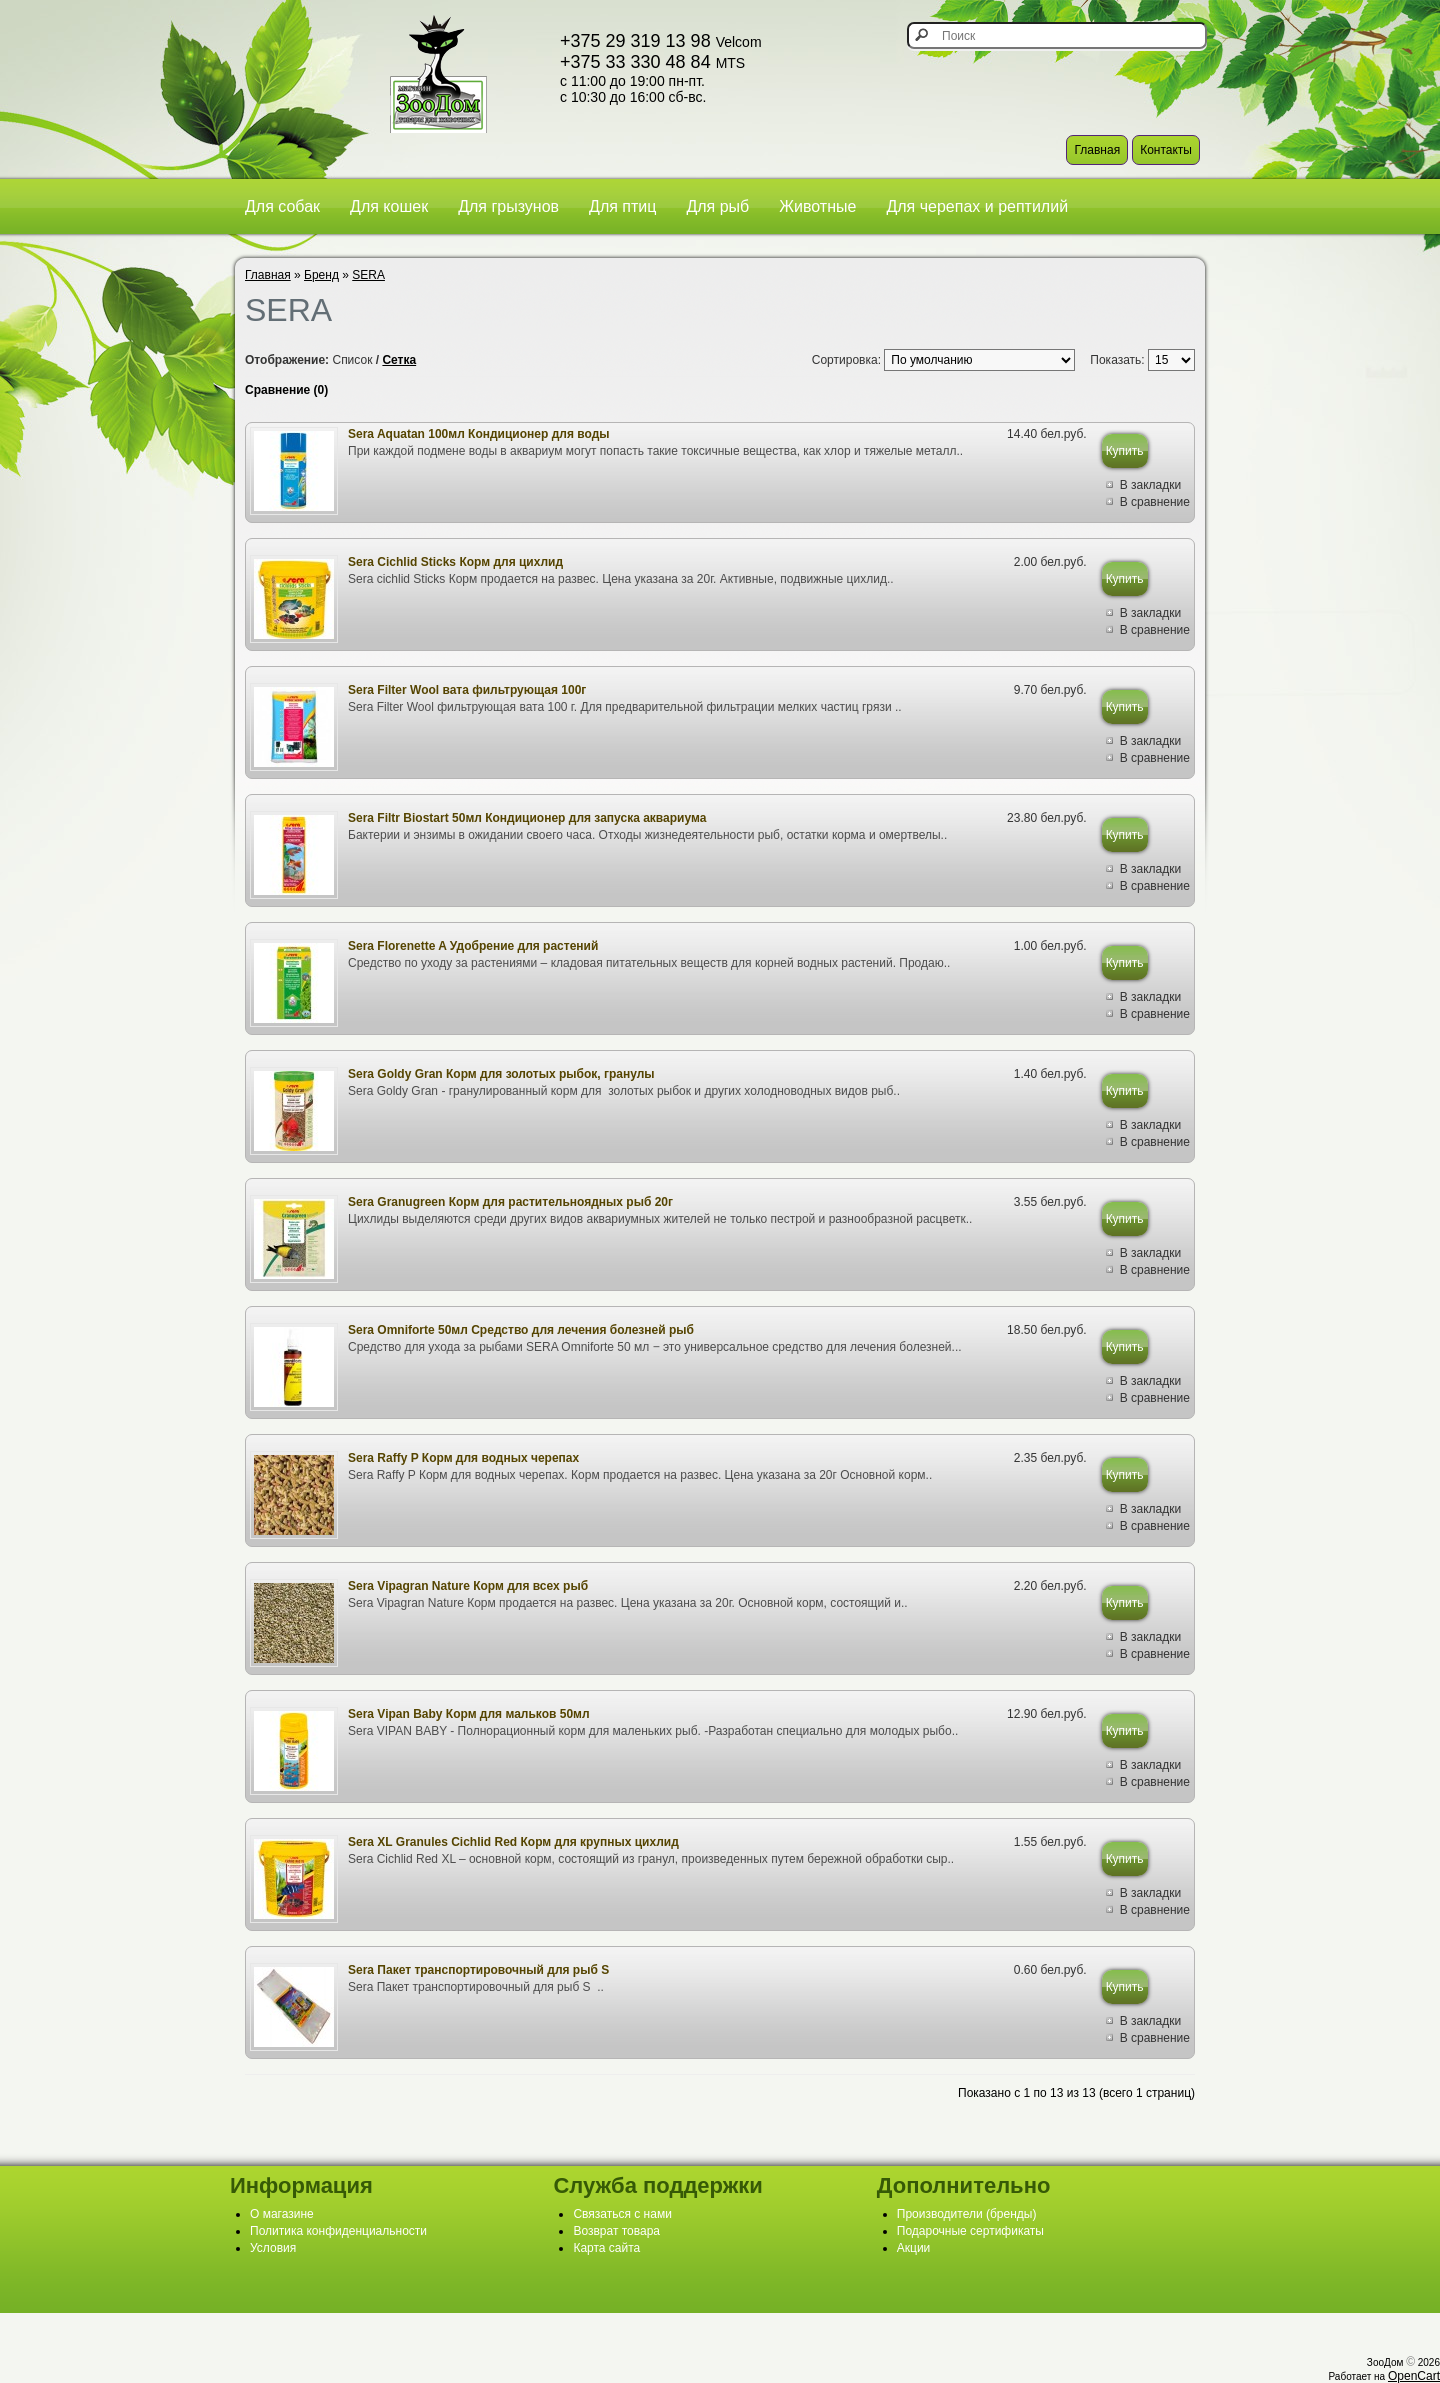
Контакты (1166, 150)
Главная (1097, 150)
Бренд (321, 275)
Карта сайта (606, 2248)
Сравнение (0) (286, 390)
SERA (368, 275)
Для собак (282, 206)
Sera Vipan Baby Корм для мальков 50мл (469, 1714)
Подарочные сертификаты (970, 2231)
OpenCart (1414, 2376)
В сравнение (1155, 502)
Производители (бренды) (967, 2214)
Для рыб (717, 206)
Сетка (399, 360)
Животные (817, 206)
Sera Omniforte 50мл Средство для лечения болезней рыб (521, 1330)
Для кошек (389, 206)
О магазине (282, 2214)
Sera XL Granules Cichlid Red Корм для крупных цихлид (513, 1842)
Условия (273, 2248)
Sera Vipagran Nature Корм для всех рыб (468, 1586)
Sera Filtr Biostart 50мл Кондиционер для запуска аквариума (527, 818)
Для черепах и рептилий (977, 206)
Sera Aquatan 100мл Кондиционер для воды (479, 434)
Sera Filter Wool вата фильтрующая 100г (467, 690)
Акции (914, 2248)
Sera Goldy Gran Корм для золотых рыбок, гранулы (501, 1074)
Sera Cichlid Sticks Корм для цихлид (455, 562)
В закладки (1151, 485)
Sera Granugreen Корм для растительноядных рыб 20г (510, 1202)
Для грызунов (508, 206)
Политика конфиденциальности (338, 2231)
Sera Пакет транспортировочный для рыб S (478, 1970)
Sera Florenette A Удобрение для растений (473, 946)
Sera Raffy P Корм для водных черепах (463, 1458)
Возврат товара (616, 2231)
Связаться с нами (622, 2214)
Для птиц (622, 206)
